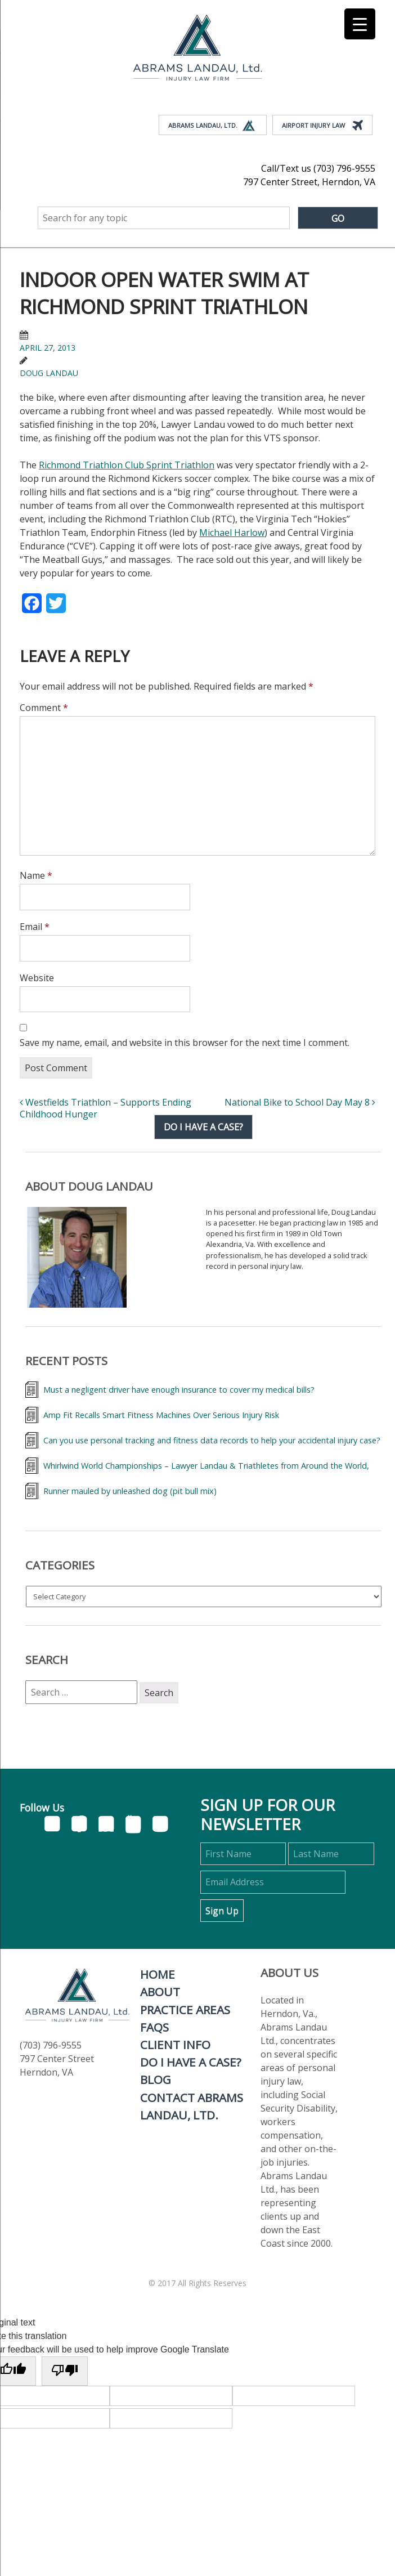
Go (337, 218)
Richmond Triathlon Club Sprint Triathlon (126, 465)
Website (37, 978)
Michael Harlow (231, 532)
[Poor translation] (65, 2371)
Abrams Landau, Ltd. (212, 125)
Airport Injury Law (322, 125)
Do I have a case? (203, 1127)
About (160, 1992)
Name (36, 875)
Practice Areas (185, 2010)
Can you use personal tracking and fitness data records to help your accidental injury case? (211, 1440)
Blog (155, 2079)
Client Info (175, 2044)
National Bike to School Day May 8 (300, 1102)
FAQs (154, 2027)
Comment (44, 707)
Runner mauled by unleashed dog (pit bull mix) (130, 1491)
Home (157, 1974)
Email (35, 926)
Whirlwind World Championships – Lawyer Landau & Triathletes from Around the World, (206, 1465)
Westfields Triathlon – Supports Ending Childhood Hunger (105, 1108)
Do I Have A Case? (190, 2062)
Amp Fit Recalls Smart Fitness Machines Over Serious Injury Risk (161, 1415)
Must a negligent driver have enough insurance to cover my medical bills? (179, 1389)
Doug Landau (49, 373)
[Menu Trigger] (359, 23)
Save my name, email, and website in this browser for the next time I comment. (184, 1042)
